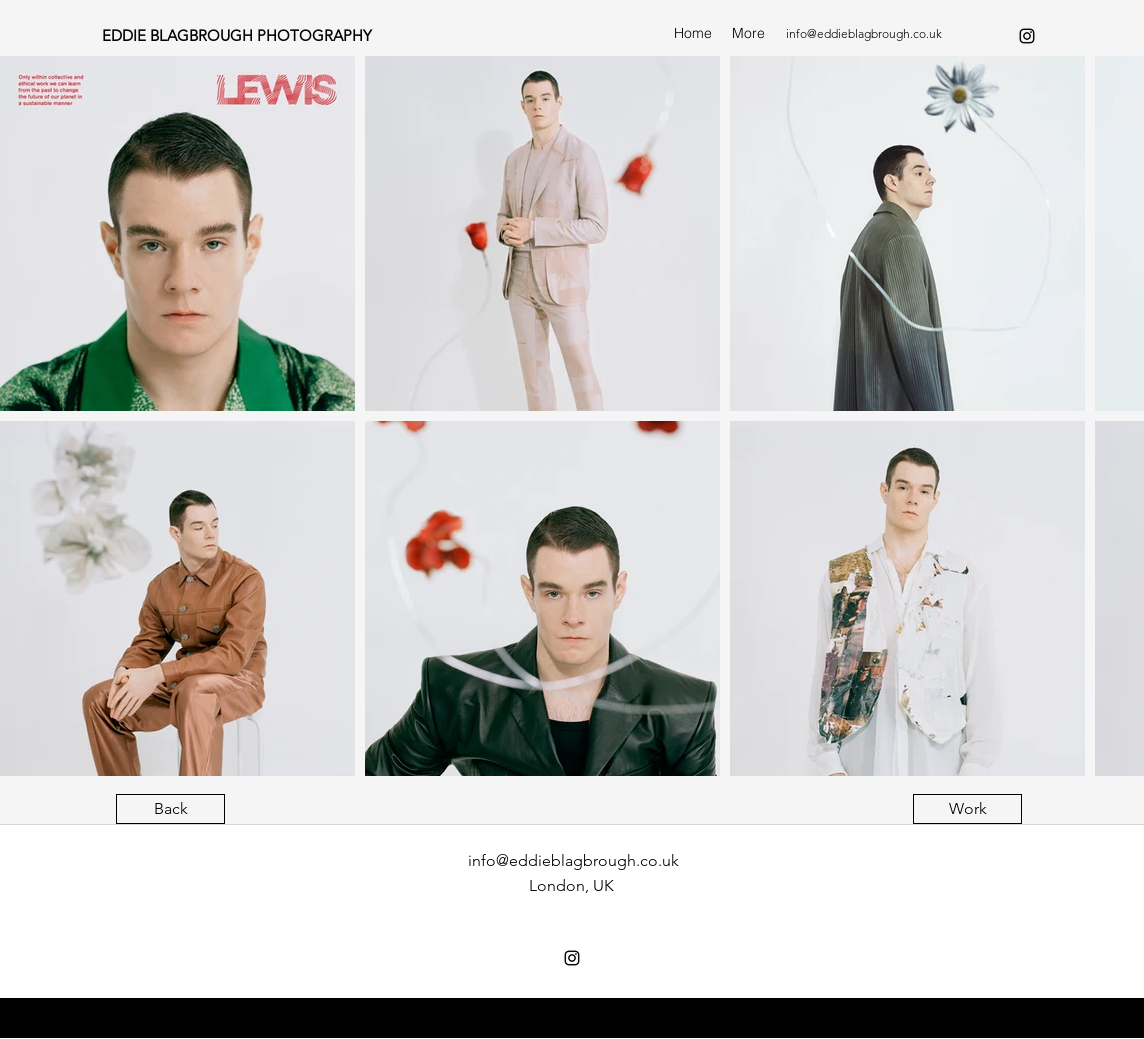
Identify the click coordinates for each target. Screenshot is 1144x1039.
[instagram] (1027, 36)
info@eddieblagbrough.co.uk (864, 33)
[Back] (170, 809)
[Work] (967, 809)
